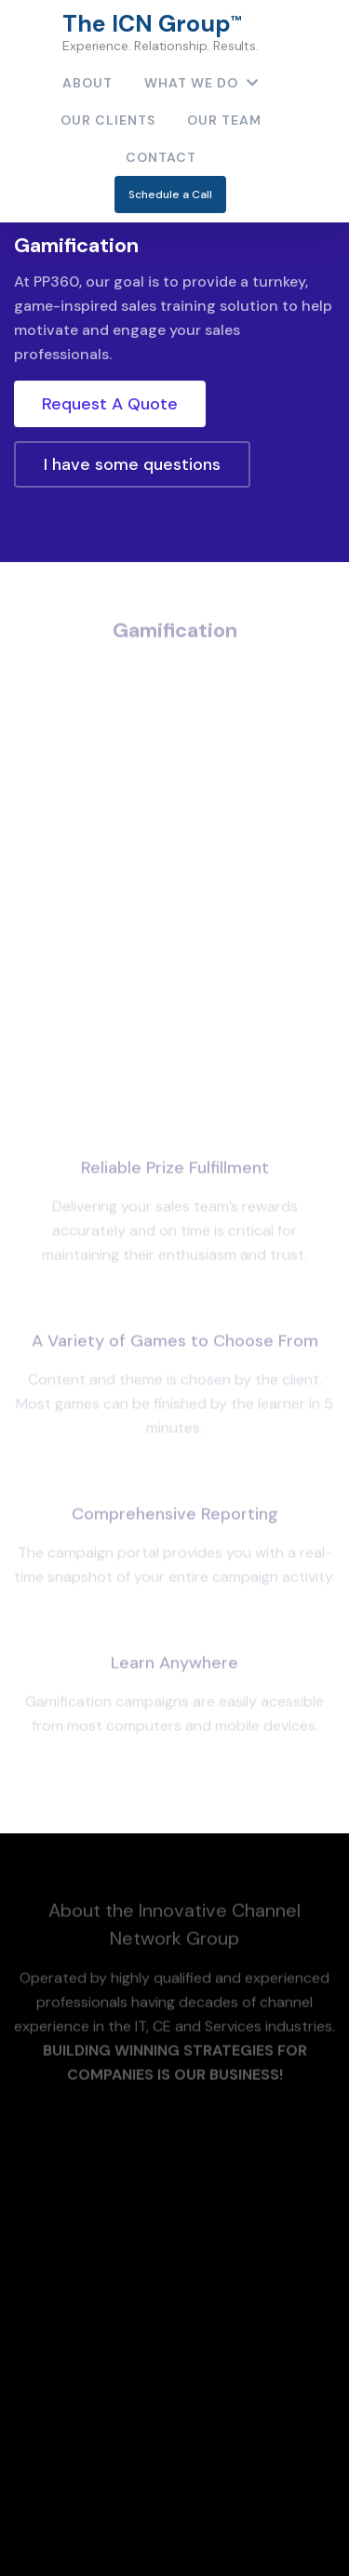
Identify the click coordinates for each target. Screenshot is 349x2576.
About (87, 82)
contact (161, 157)
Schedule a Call (170, 194)
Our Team (224, 120)
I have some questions (132, 464)
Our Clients (107, 120)
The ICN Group (160, 32)
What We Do (201, 82)
